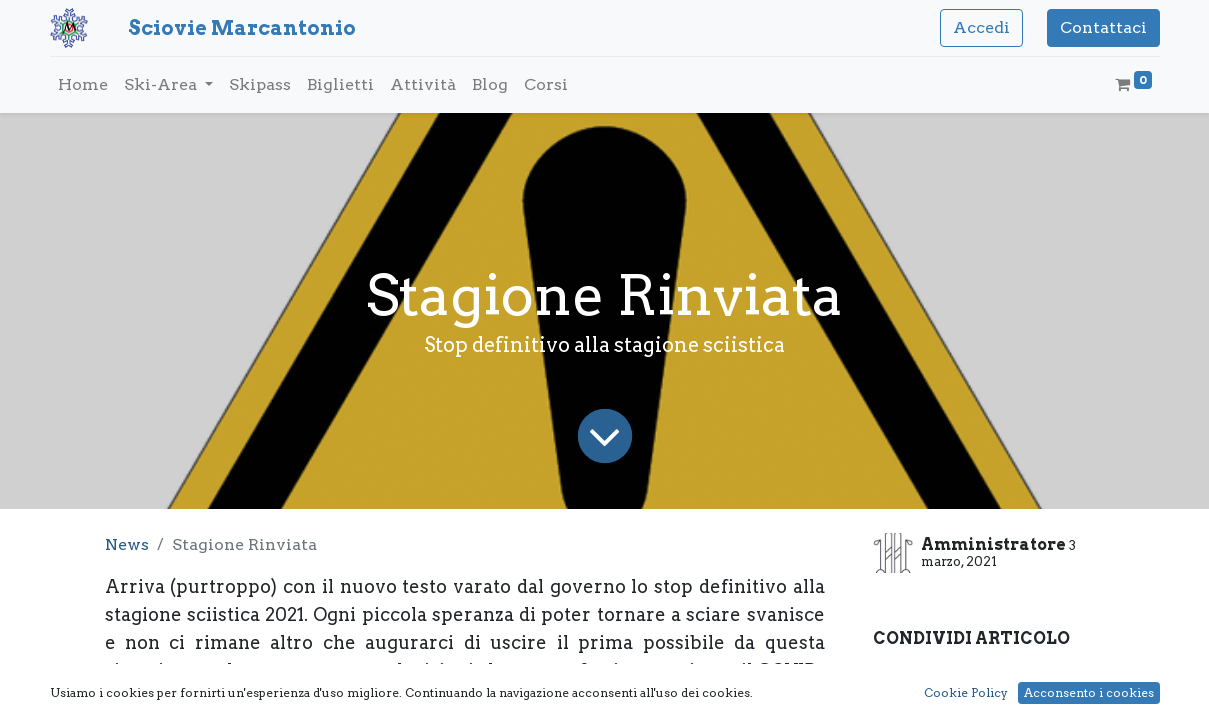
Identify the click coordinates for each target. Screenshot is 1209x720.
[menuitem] (83, 85)
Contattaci (1103, 27)
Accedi (981, 27)
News (127, 544)
